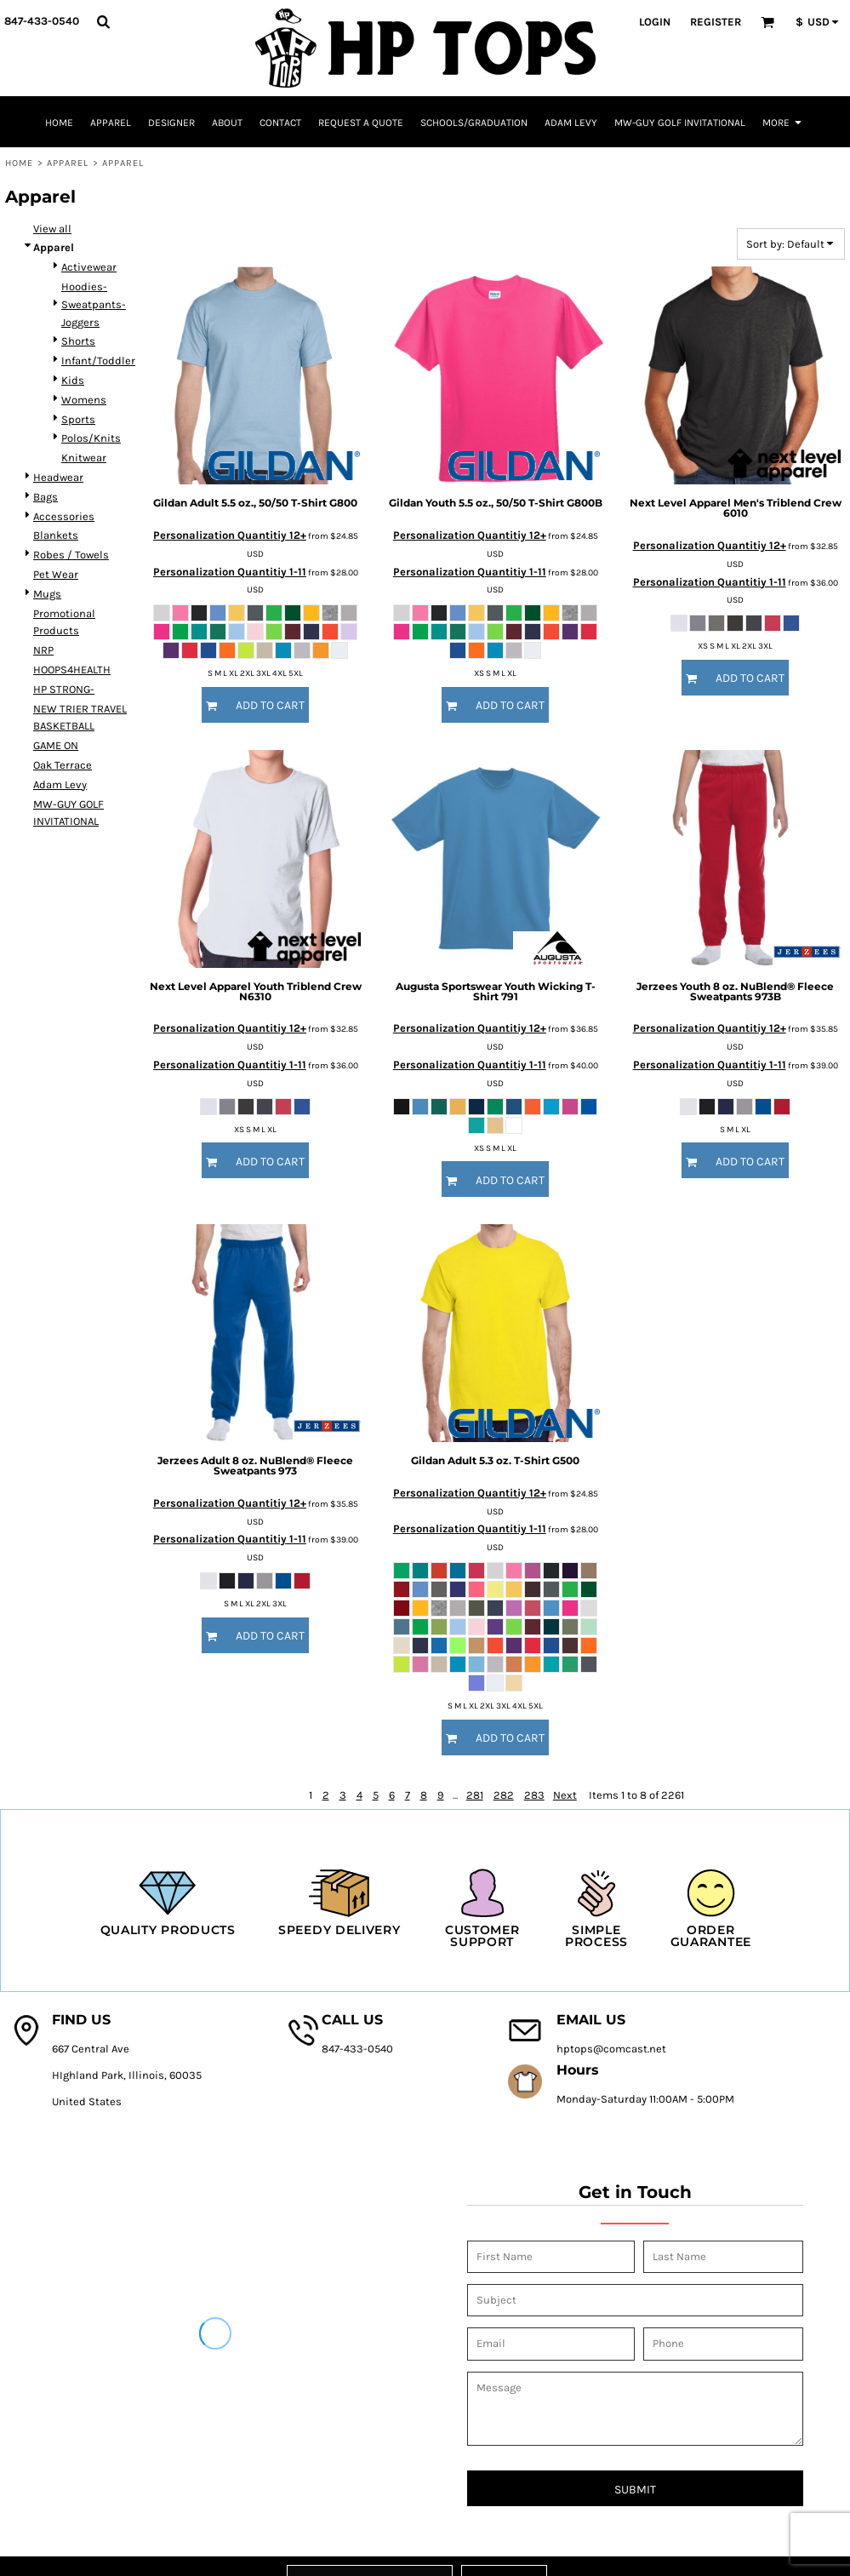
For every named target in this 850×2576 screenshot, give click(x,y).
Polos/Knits (91, 438)
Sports (78, 419)
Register (715, 21)
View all (52, 228)
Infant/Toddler (98, 360)
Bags (45, 496)
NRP (43, 650)
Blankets (55, 535)
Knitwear (83, 457)
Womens (83, 399)
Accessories (63, 516)
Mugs (47, 593)
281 (474, 1795)
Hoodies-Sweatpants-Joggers (93, 304)
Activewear (89, 266)
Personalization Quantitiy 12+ (229, 535)
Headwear (58, 477)
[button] (103, 21)
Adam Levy (60, 784)
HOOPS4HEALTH (72, 669)
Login (654, 21)
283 (534, 1795)
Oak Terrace (62, 764)
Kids (72, 380)
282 (503, 1795)
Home (19, 163)
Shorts (78, 341)
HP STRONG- (63, 689)
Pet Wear (55, 574)
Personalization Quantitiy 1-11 (229, 571)
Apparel (68, 163)
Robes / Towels (71, 554)
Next (565, 1795)
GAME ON (55, 745)
